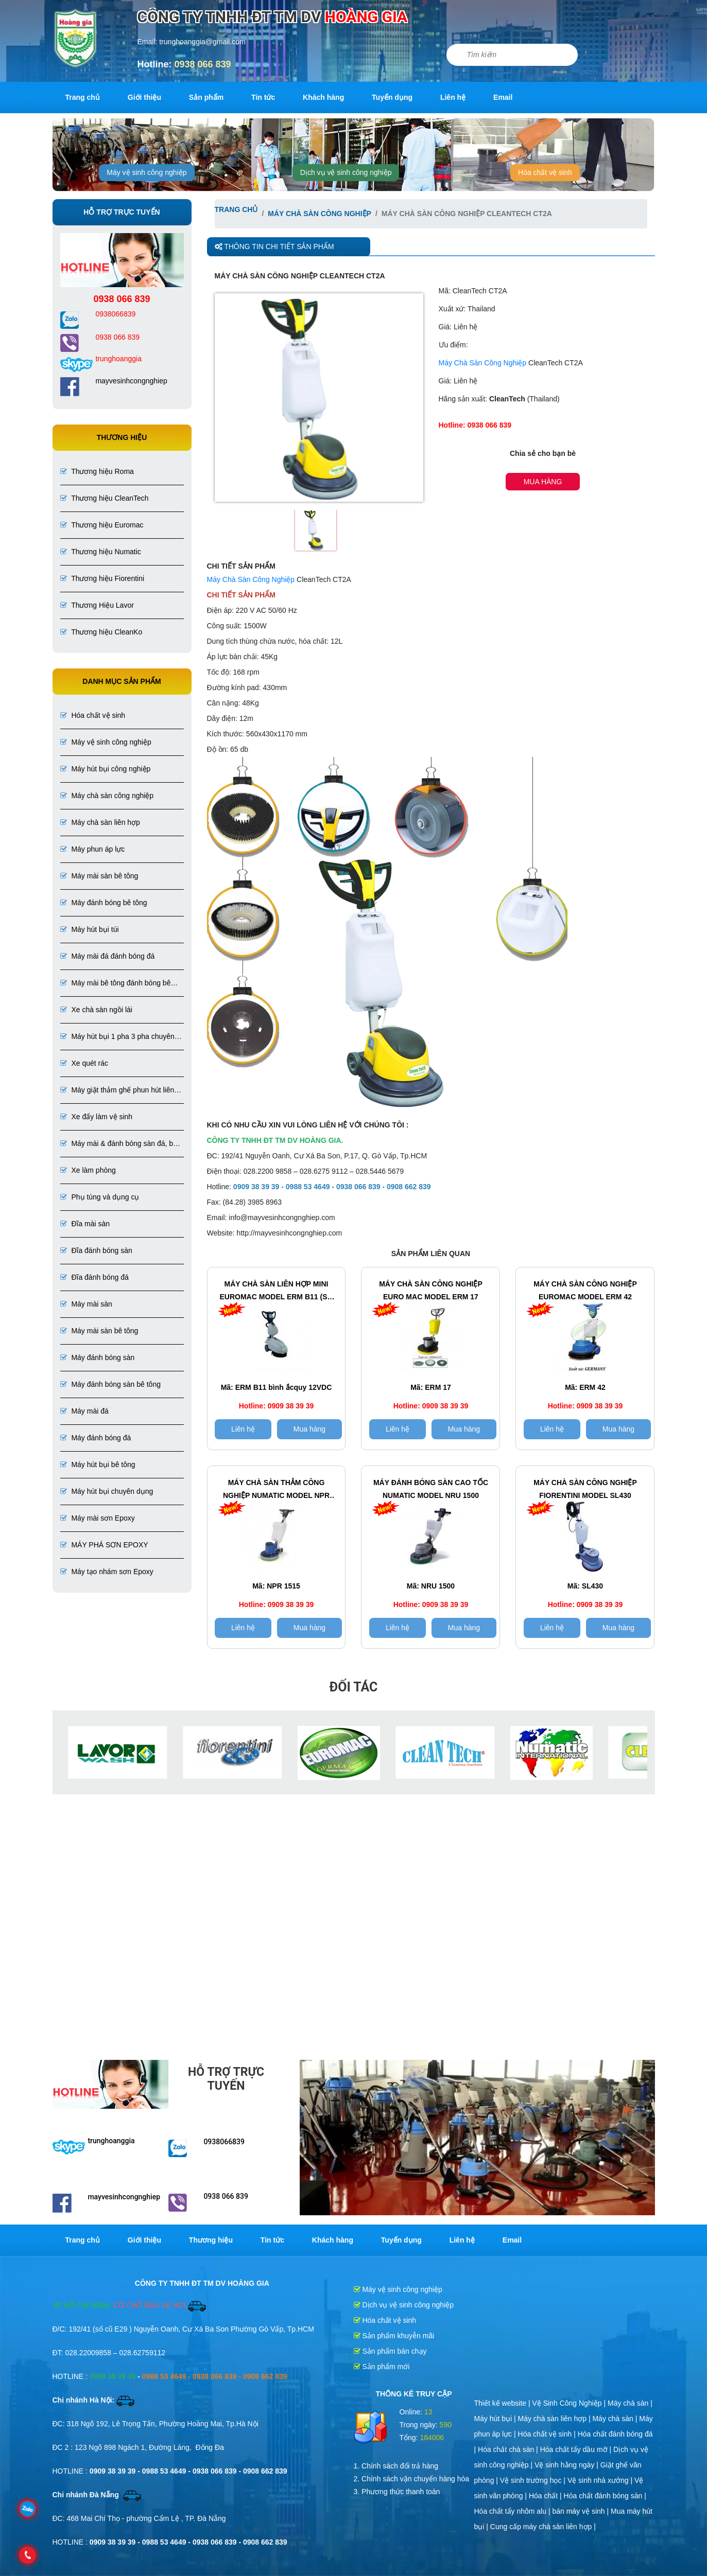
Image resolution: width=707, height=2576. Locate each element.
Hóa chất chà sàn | (509, 2449)
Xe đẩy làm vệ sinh (96, 1117)
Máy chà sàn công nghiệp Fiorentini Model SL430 (585, 1488)
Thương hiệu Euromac (102, 525)
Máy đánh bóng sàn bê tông (110, 1384)
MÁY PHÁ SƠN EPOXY (104, 1545)
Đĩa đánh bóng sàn (96, 1250)
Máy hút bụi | (496, 2418)
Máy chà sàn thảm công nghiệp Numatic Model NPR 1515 (276, 1490)
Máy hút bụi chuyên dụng (106, 1491)
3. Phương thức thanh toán (397, 2491)
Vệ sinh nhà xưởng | (600, 2480)
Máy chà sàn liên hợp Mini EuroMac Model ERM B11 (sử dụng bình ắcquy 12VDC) (276, 1291)
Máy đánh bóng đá (95, 1438)
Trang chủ (82, 97)
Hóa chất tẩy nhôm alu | (513, 2511)
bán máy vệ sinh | (581, 2511)
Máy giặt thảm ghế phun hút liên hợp (117, 1091)
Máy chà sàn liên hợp (100, 822)
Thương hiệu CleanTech (104, 498)
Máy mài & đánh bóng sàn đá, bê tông (118, 1144)
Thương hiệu (211, 2240)
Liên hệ (452, 97)
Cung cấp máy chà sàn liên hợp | (543, 2526)
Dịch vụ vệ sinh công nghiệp (346, 172)
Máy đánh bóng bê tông (103, 902)
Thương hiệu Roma (97, 471)
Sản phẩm (206, 97)
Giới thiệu (144, 97)
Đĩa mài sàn (85, 1224)
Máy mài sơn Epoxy (97, 1518)
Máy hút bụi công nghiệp (105, 769)
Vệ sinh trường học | (533, 2480)
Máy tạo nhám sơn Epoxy (106, 1571)
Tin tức (263, 97)
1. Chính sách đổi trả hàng (396, 2466)
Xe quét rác (84, 1063)
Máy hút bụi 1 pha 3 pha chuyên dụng (117, 1037)
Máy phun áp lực (92, 849)
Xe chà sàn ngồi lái (96, 1009)
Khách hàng (323, 97)
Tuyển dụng (392, 97)
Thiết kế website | (503, 2403)
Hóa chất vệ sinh (545, 172)
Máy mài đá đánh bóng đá (107, 956)
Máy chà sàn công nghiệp (107, 795)
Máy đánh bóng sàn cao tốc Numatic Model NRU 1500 (430, 1488)
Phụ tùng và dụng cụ (100, 1197)
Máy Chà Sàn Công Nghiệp (483, 363)
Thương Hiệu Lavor (97, 605)
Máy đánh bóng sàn (97, 1357)
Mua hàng (543, 482)
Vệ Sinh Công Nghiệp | (570, 2403)
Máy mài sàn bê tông (99, 876)
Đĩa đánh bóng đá (94, 1277)
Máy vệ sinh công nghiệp (146, 172)
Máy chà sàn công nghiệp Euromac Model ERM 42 (585, 1290)
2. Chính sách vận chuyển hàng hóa (412, 2479)
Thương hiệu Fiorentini (102, 578)
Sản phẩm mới (382, 2366)
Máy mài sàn (86, 1304)
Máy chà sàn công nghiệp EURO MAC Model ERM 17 (430, 1290)
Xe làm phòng (88, 1170)
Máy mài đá (84, 1411)
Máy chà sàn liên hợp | (555, 2418)
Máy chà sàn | (630, 2403)
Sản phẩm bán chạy (390, 2351)
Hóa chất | (546, 2496)
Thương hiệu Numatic (100, 552)
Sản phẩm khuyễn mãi (394, 2336)
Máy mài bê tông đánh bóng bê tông (115, 984)
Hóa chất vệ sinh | (548, 2434)
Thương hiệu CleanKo (101, 632)
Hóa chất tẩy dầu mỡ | (576, 2449)
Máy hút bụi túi (89, 929)
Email (502, 97)
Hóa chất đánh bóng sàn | (605, 2496)
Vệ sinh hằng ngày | (567, 2465)
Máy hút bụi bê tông (97, 1464)
